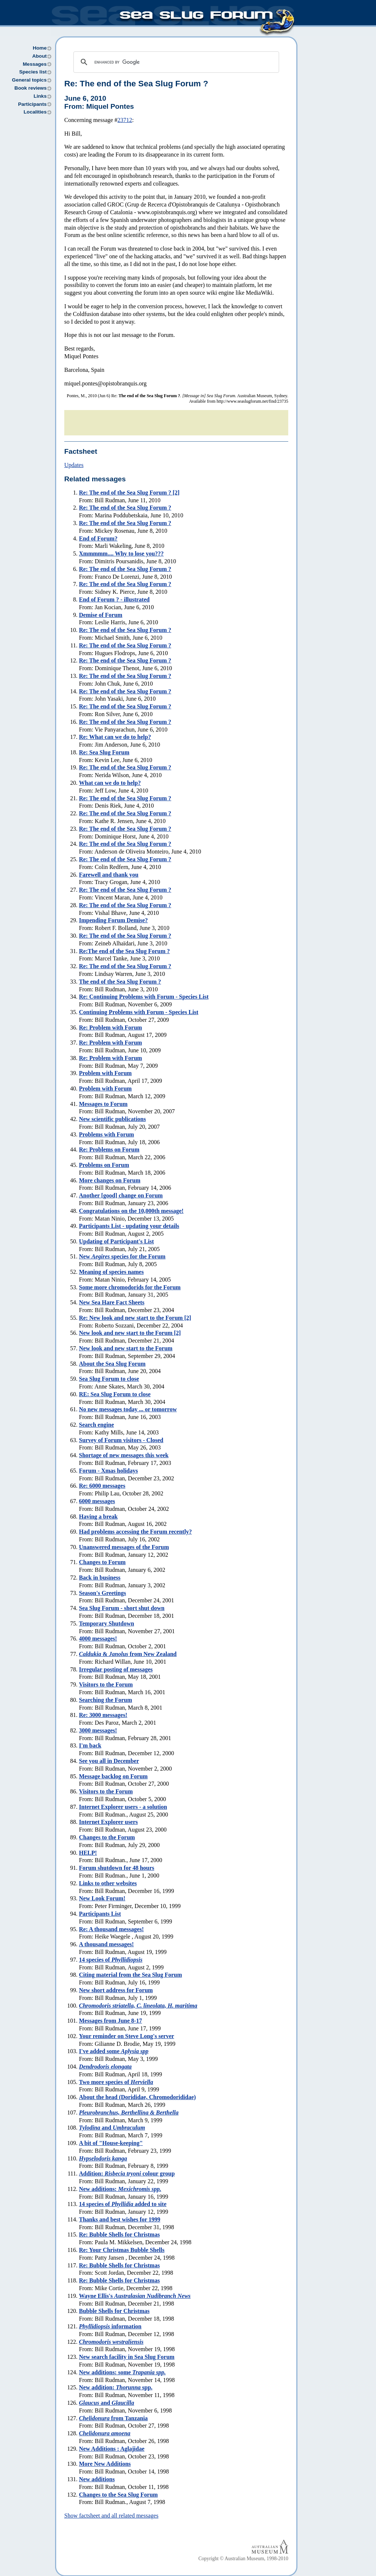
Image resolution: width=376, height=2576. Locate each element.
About (39, 56)
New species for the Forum (122, 1256)
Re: (136, 83)
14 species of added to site (122, 2204)
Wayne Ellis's (135, 2296)
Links (40, 96)
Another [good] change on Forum (121, 1195)
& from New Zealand (128, 1654)
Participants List (100, 1914)
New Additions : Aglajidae (111, 2449)
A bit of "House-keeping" (111, 2143)
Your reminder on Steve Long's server (126, 2036)
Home (40, 48)
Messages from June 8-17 (110, 2021)
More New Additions (105, 2464)
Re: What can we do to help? (115, 737)
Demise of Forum (100, 615)
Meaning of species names (111, 1272)
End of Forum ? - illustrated (114, 599)
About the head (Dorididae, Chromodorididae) (137, 2097)
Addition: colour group (127, 2173)
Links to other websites (108, 1883)
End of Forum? (98, 538)
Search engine (96, 1425)
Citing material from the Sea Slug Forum (130, 1975)
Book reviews (30, 88)
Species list (33, 72)
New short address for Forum (116, 1990)
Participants (32, 104)
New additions (97, 2479)
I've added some (113, 2051)
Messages (35, 64)
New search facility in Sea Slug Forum (126, 2357)
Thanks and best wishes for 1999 (119, 2219)
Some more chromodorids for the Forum (130, 1287)
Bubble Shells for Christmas (114, 2311)
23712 (125, 120)
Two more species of (116, 2082)
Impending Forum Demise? (113, 920)
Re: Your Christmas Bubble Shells (121, 2250)
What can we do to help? (110, 783)
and (112, 2127)
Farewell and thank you (108, 875)
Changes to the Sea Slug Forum (118, 2494)
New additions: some (122, 2372)
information (110, 2326)
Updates (73, 465)
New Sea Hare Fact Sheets (111, 1302)
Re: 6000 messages (102, 1486)
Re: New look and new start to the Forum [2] (135, 1318)
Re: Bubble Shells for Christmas (119, 2234)
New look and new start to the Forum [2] (130, 1333)
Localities (35, 112)
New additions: (120, 2189)
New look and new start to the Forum (126, 1348)
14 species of (110, 1960)
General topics (29, 80)
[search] (175, 62)
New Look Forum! (102, 1898)
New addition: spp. (115, 2387)
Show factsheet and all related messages (111, 2515)
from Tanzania (113, 2418)
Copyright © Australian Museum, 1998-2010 (243, 2558)
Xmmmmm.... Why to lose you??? (121, 553)
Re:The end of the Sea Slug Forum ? (124, 951)
